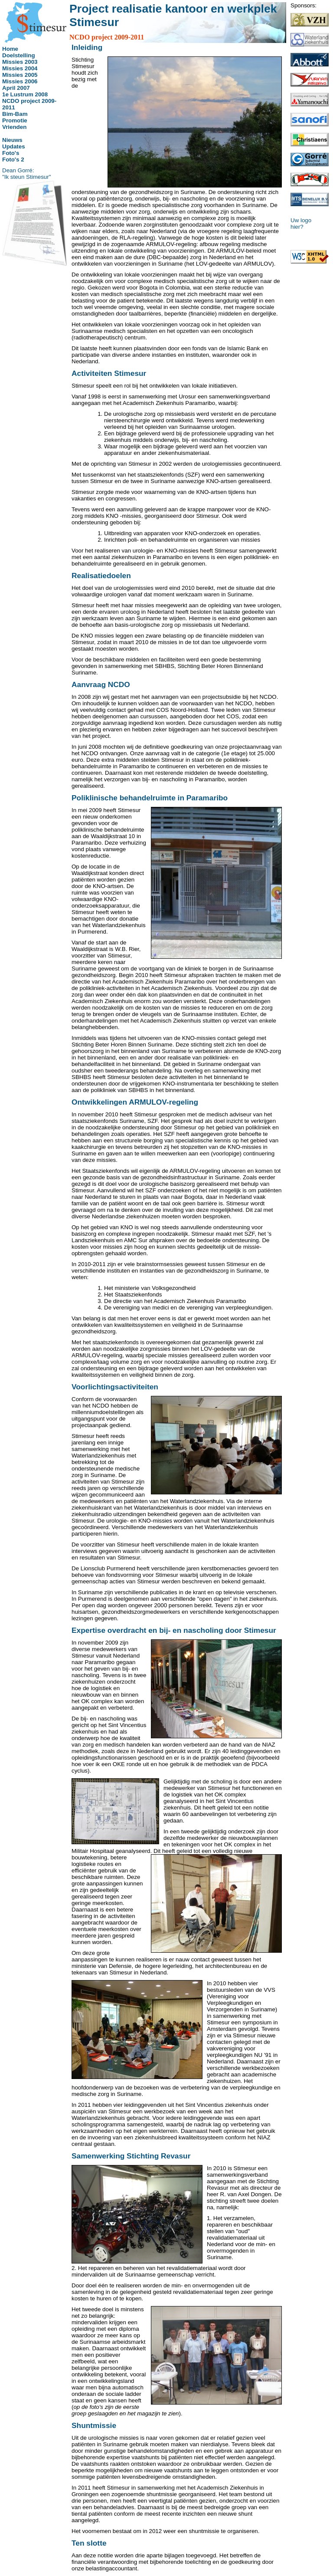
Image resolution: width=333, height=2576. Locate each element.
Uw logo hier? (301, 223)
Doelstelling (18, 55)
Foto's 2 (13, 159)
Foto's (10, 153)
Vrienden (14, 127)
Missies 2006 (20, 81)
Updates (13, 146)
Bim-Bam (15, 114)
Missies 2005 (20, 75)
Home (10, 49)
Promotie (14, 120)
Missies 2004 (20, 68)
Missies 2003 (20, 62)
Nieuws (12, 140)
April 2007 (16, 88)
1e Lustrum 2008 (25, 94)
